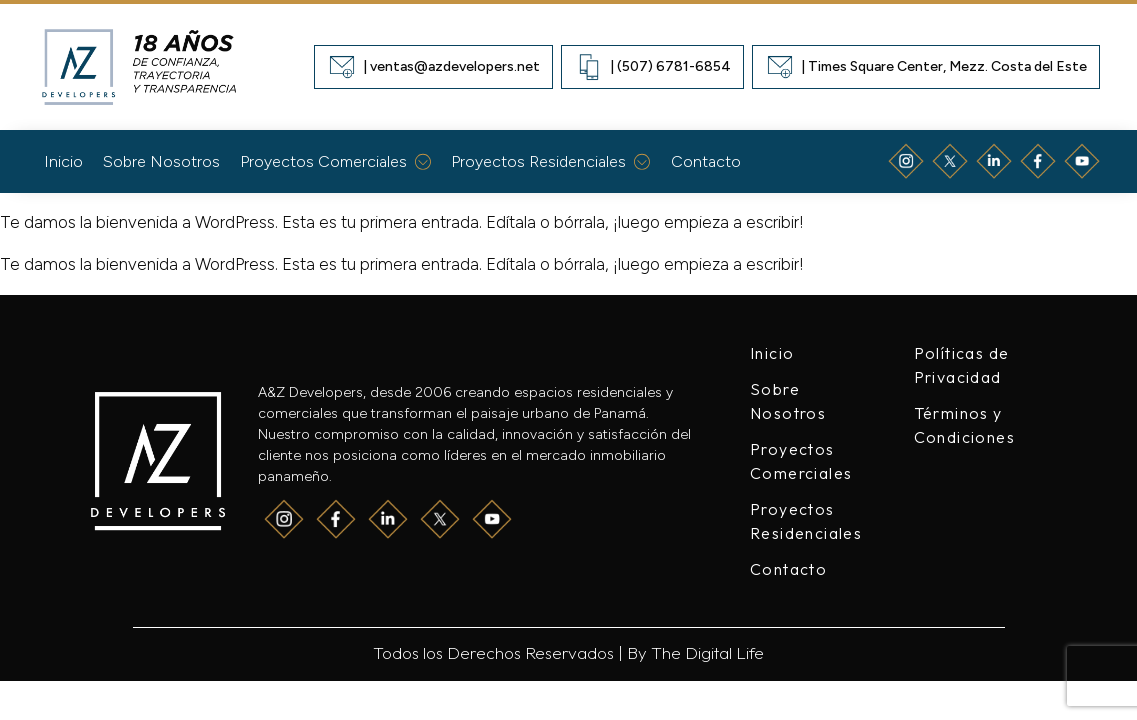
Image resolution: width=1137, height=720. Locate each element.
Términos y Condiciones (964, 425)
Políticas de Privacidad (962, 365)
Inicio (63, 161)
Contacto (706, 161)
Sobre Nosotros (161, 161)
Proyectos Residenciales (551, 161)
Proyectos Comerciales (336, 161)
